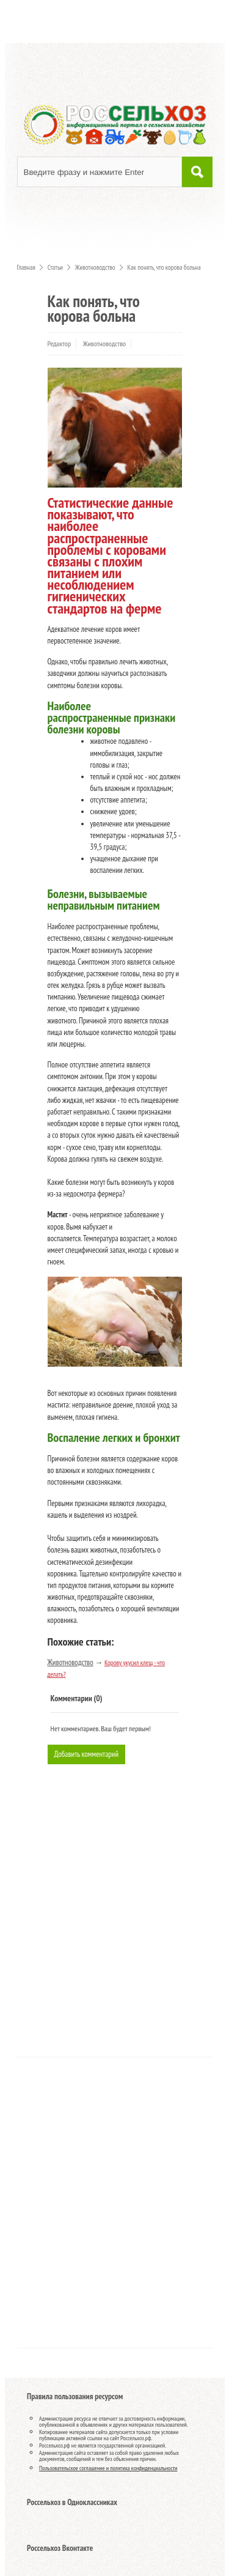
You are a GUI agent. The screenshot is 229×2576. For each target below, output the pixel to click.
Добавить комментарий (86, 1754)
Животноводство (104, 343)
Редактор (59, 343)
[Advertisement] (99, 1925)
